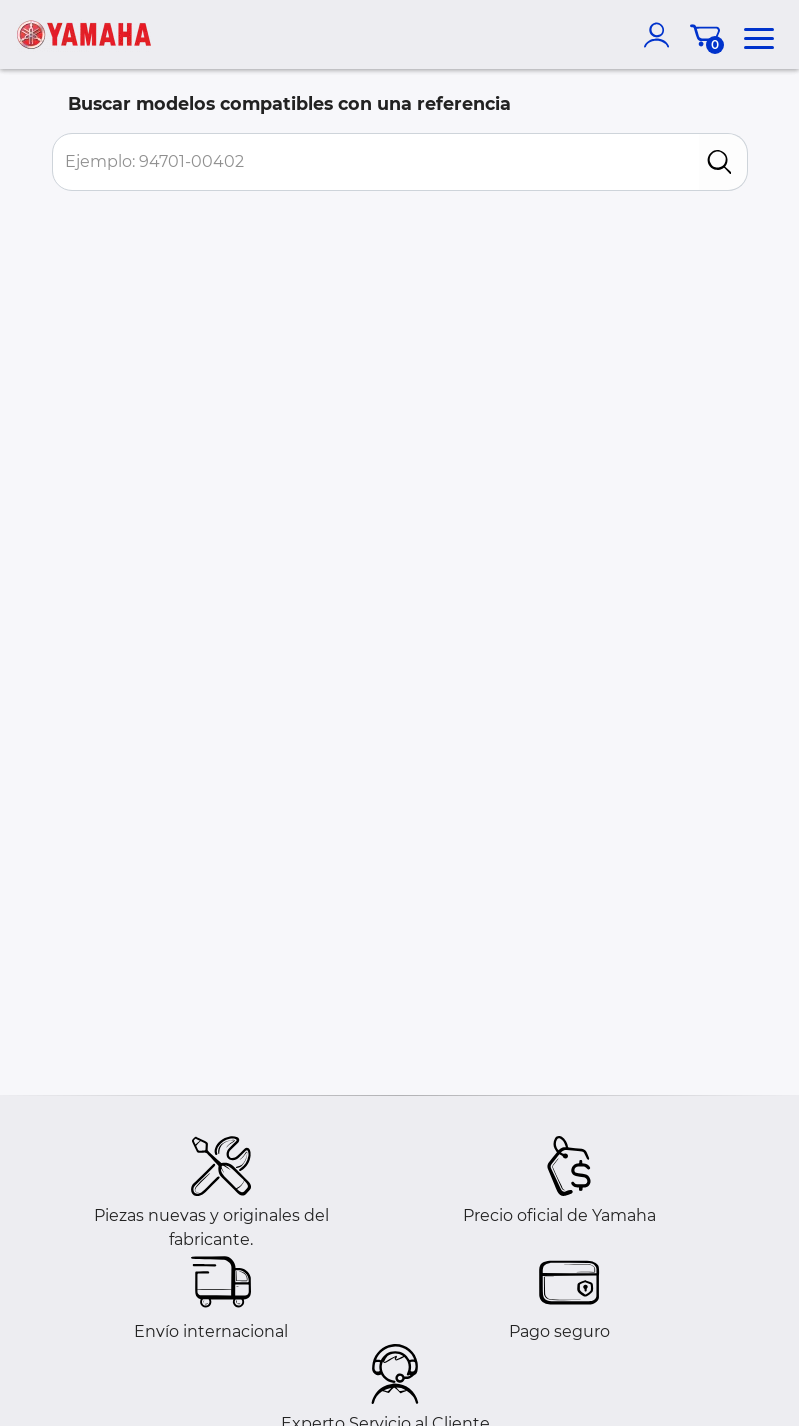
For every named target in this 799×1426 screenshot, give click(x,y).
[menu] (759, 35)
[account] (661, 35)
